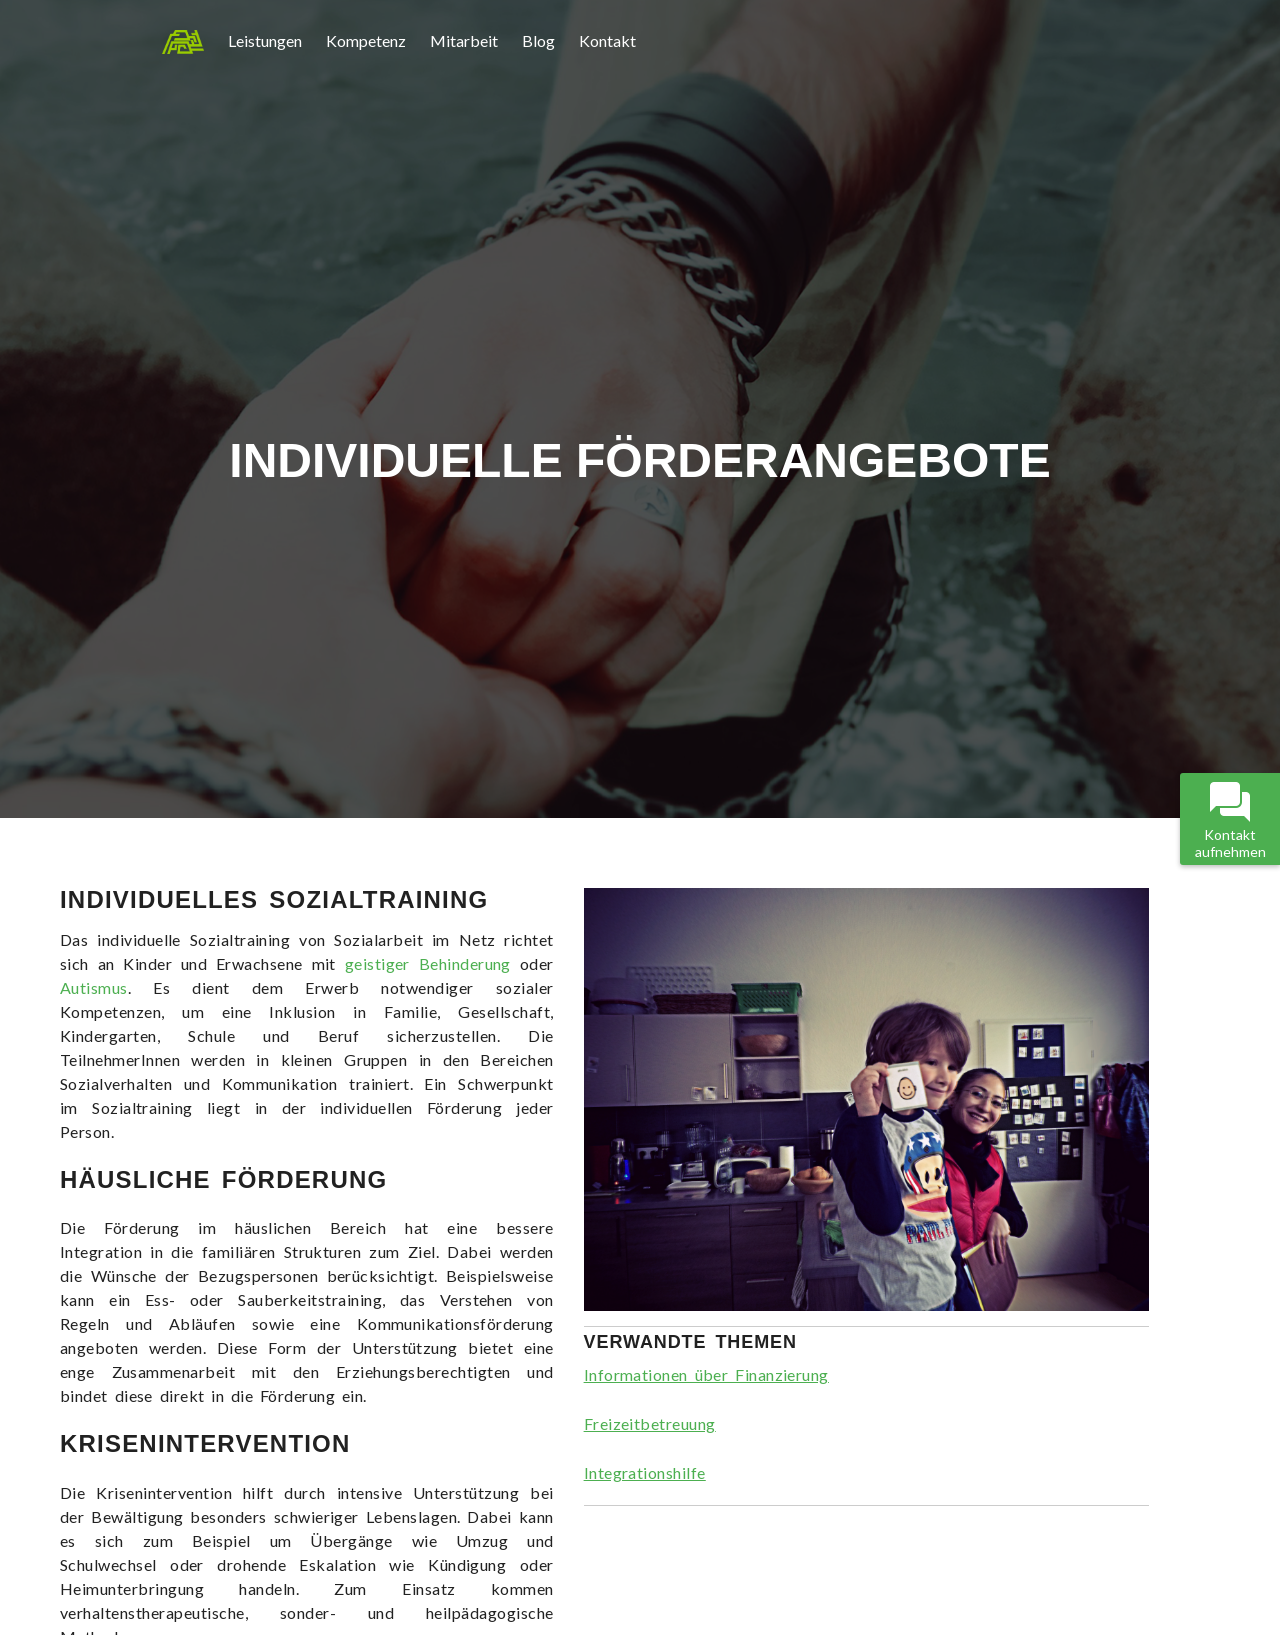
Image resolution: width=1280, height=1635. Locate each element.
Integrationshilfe (645, 1472)
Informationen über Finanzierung (706, 1374)
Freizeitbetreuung (650, 1423)
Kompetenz (366, 40)
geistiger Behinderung (428, 963)
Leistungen (265, 40)
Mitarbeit (464, 40)
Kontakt (607, 40)
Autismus (94, 987)
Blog (538, 40)
